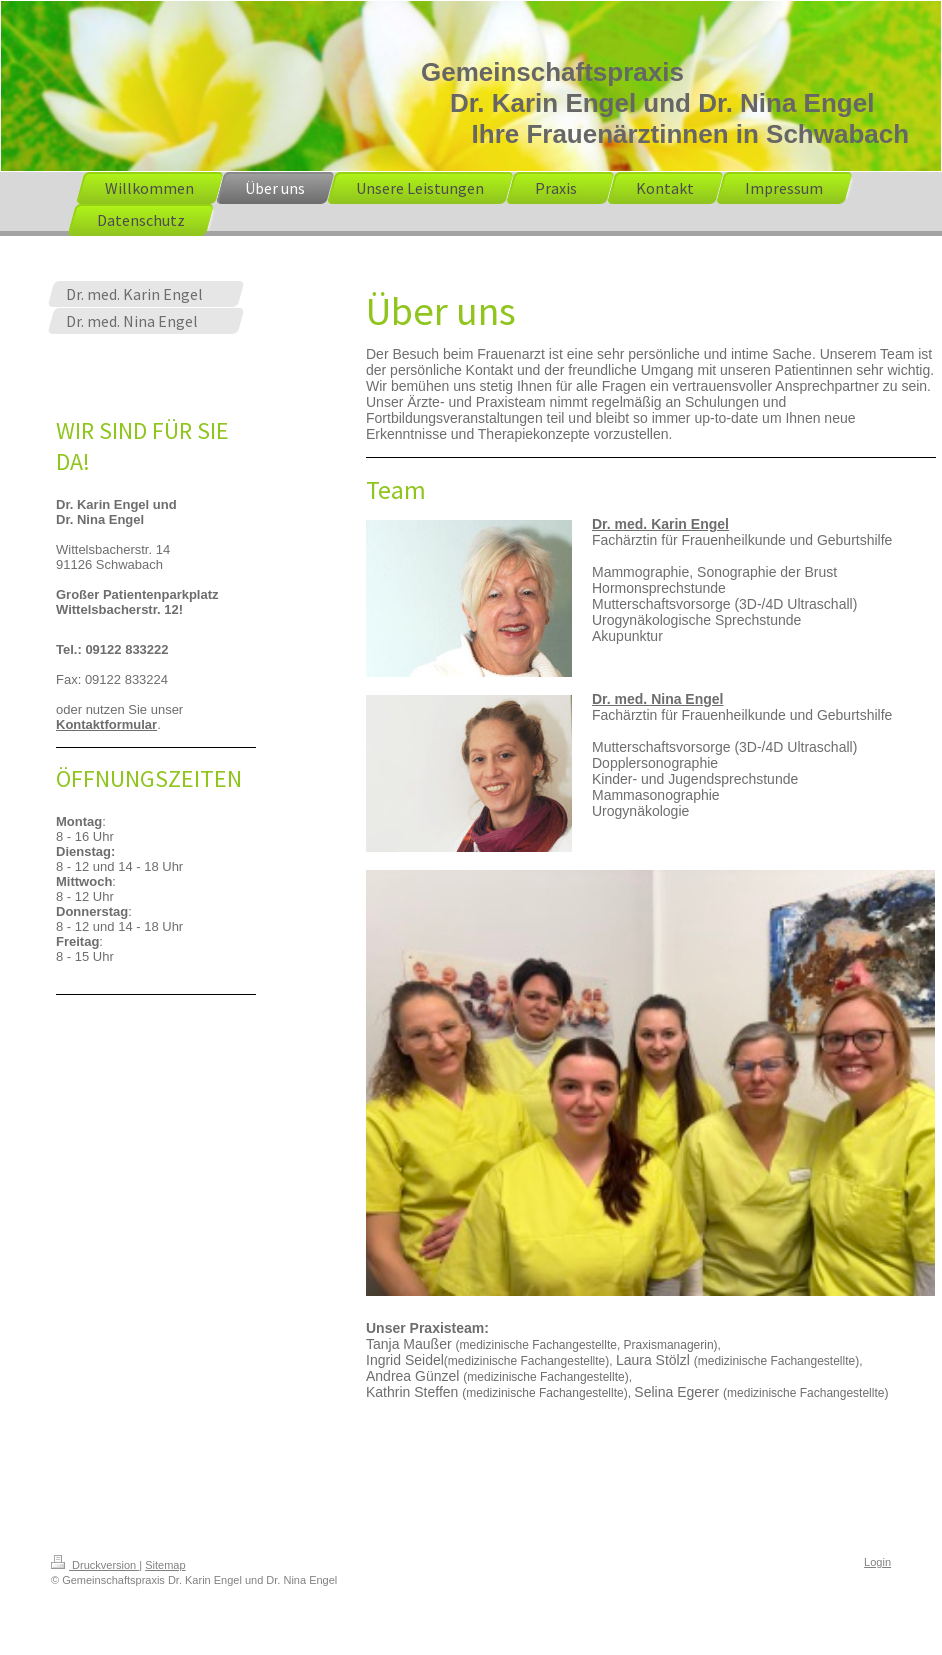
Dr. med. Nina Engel (657, 699)
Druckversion (95, 1565)
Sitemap (165, 1565)
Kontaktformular (106, 724)
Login (877, 1562)
